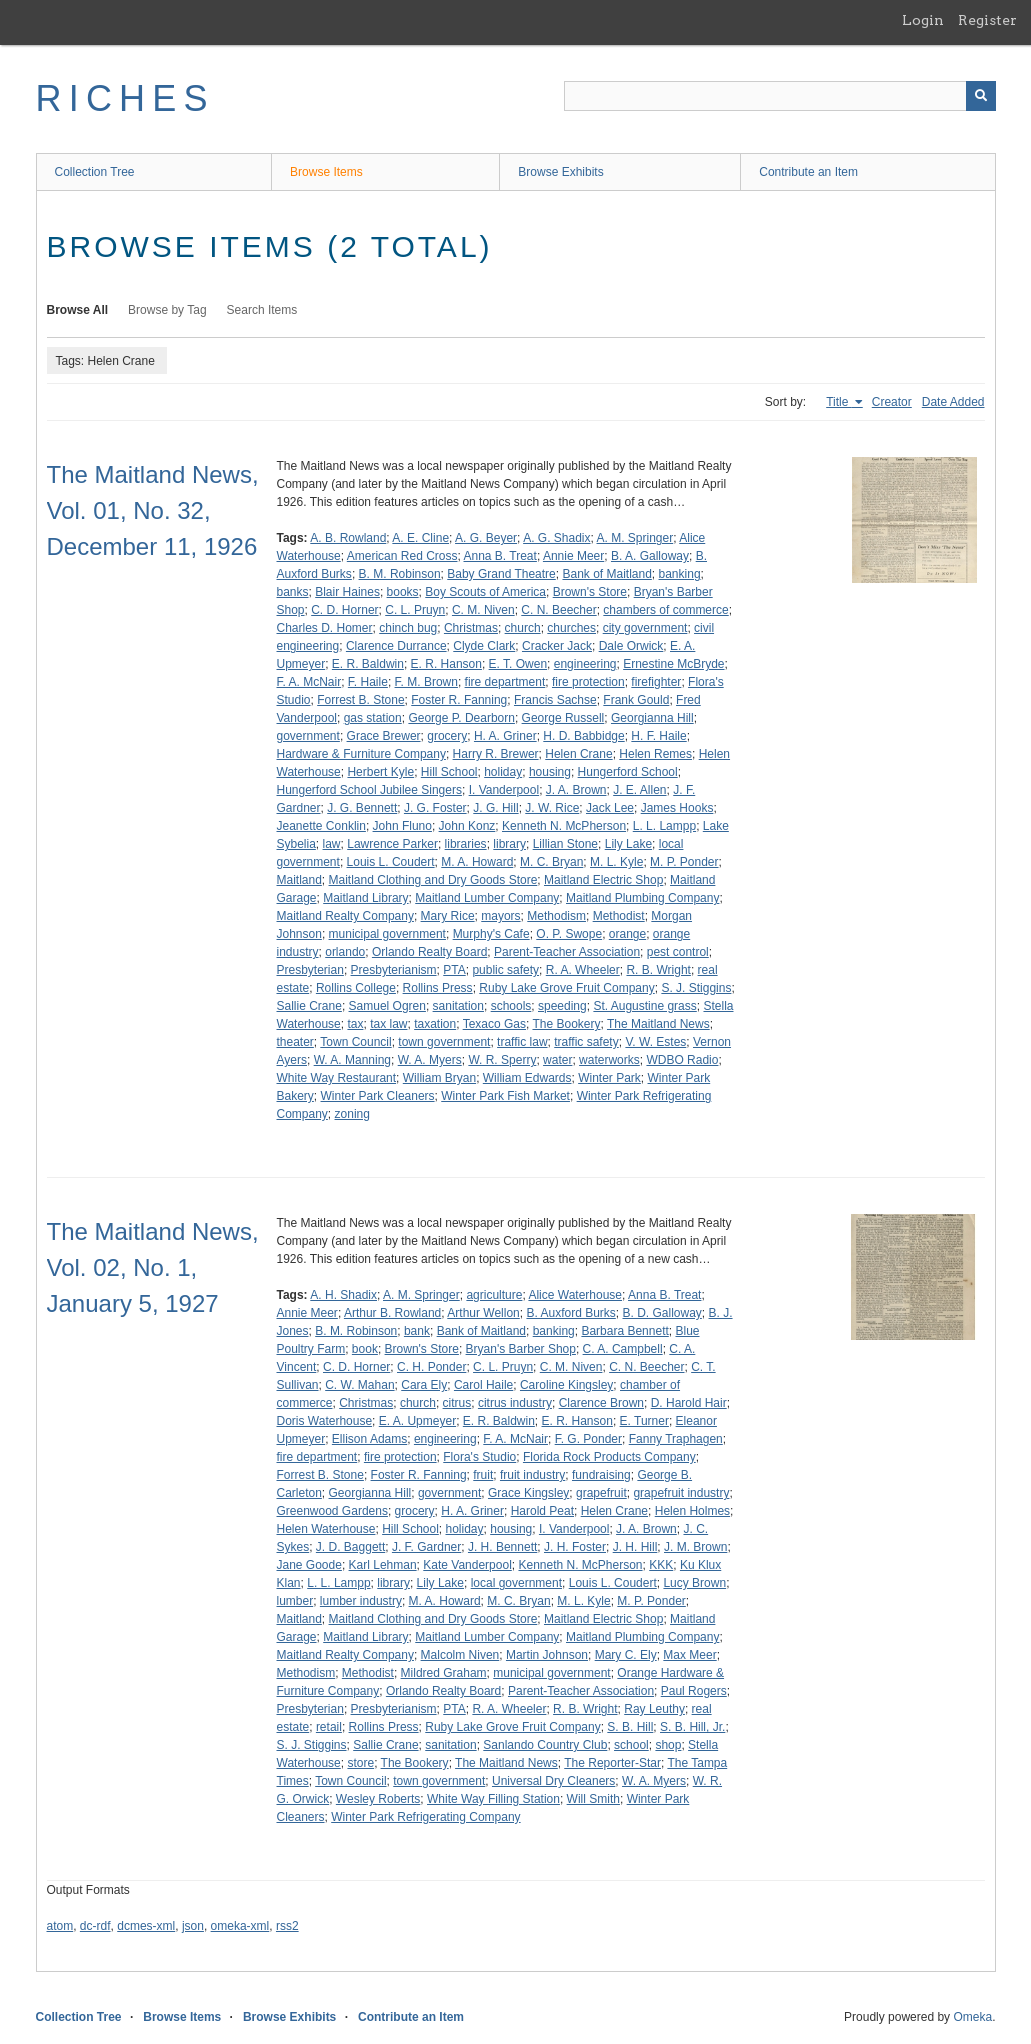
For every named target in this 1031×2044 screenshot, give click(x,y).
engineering (585, 664)
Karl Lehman (383, 1565)
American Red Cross (402, 556)
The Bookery (566, 1024)
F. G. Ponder (588, 1439)
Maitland (299, 880)
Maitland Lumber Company (487, 898)
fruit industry (532, 1475)
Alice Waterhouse (575, 1295)
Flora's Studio (479, 1457)
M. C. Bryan (551, 862)
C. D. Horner (344, 610)
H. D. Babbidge (583, 736)
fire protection (588, 682)
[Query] (780, 96)
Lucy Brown (694, 1583)
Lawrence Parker (392, 844)
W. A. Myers (430, 1060)
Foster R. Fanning (459, 700)
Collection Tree (95, 172)
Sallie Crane (309, 1006)
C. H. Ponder (431, 1367)
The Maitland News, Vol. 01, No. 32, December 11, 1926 (153, 510)
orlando (345, 952)
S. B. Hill (630, 1727)
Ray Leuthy (654, 1709)
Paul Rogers (694, 1691)
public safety (505, 970)
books (403, 592)
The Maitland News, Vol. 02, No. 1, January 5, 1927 (153, 1267)
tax (355, 1024)
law (332, 844)
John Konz (467, 826)
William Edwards (527, 1078)
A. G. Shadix (556, 538)
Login (923, 20)
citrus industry (515, 1403)
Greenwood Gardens (332, 1511)
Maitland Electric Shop (603, 880)
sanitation (458, 1006)
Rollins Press (438, 988)
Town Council (355, 1042)
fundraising (601, 1475)
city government (645, 628)
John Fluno (402, 826)
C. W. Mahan (359, 1385)
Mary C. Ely (626, 1655)
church (523, 628)
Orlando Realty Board (429, 952)
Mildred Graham (444, 1673)
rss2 (287, 1926)
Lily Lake (628, 844)
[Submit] (981, 96)
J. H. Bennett (502, 1547)
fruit (483, 1475)
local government (516, 1583)
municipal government (387, 934)
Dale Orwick (631, 646)
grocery (447, 736)
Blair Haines (347, 592)
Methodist (619, 916)
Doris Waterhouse (325, 1421)
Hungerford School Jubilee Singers (369, 790)
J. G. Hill (495, 808)
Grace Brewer (384, 736)
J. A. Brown (576, 790)
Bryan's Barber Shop (521, 1349)
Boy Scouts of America (485, 592)
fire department (505, 682)
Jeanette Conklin (321, 826)
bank (417, 1331)
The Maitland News (658, 1024)
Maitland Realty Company (345, 916)
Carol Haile (483, 1385)
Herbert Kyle (380, 772)
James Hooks (677, 808)
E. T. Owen (518, 664)
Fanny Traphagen (676, 1439)
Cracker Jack (557, 646)
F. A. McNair (309, 682)
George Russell (563, 718)
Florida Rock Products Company (609, 1457)
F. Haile (368, 682)
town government (444, 1042)
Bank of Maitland (606, 574)
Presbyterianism (394, 970)
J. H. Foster (575, 1547)
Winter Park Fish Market (505, 1096)
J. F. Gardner (426, 1547)
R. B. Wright (658, 970)
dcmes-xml (146, 1926)
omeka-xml (240, 1926)
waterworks (609, 1060)
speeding (562, 1006)
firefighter (656, 682)
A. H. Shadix (343, 1295)
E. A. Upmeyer (417, 1421)
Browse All (78, 310)
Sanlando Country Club (545, 1745)
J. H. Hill (635, 1547)
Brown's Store (590, 592)
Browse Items (326, 172)
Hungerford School (628, 772)
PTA (454, 970)
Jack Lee (610, 808)
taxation (435, 1024)
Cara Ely (424, 1385)
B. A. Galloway (650, 556)
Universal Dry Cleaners (553, 1781)
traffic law (522, 1042)
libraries (466, 844)
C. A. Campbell (623, 1349)
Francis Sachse (555, 700)
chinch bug (408, 628)
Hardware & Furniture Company (361, 754)
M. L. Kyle (616, 862)
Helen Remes (655, 754)
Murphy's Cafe (491, 934)
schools (511, 1006)
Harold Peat (542, 1511)
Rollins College (356, 988)
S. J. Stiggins (696, 988)
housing (550, 772)
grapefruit (601, 1493)
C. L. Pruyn (415, 610)
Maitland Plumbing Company (642, 898)
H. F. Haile (658, 736)
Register (987, 20)
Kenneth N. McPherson (564, 826)
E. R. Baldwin (368, 664)
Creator (892, 402)
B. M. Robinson (400, 574)
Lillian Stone (565, 844)
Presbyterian (310, 970)
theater (295, 1042)
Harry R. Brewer (496, 754)
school (631, 1745)
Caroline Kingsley (566, 1385)
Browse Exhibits (560, 172)
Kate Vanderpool (467, 1565)
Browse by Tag (167, 310)
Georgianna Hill (652, 718)
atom (60, 1926)
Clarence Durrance (396, 646)
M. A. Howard (477, 862)
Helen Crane (578, 754)
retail (329, 1727)
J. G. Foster (435, 808)
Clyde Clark (484, 646)
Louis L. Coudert (391, 862)
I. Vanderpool (504, 790)
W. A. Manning (352, 1060)
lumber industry (361, 1601)
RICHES (125, 98)
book (365, 1349)
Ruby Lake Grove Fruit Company (566, 988)
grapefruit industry (681, 1493)
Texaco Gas (494, 1024)
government (308, 736)
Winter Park (609, 1078)
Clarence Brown (601, 1403)
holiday (503, 772)
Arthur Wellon (483, 1313)
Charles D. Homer (325, 628)
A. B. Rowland (348, 538)
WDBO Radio (682, 1060)
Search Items (262, 310)
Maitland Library (365, 898)
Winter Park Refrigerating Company (425, 1817)
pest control (678, 952)
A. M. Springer (635, 538)
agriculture (494, 1295)
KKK (661, 1565)
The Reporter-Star (612, 1763)
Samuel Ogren (387, 1006)
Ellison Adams (369, 1439)
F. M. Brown (426, 682)
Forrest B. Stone (360, 700)
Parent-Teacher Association (567, 952)
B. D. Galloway (662, 1313)
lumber (295, 1601)
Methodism (556, 916)
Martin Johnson (547, 1655)
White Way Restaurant (337, 1078)
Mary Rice (448, 916)
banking (680, 574)
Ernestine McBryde (673, 664)
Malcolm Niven (460, 1655)
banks (293, 592)
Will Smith (593, 1799)
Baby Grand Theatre (501, 574)
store (360, 1763)
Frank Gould (636, 700)
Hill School (449, 772)
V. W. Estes (655, 1042)
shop (668, 1745)
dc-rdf (95, 1926)
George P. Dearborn (461, 718)
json (193, 1926)
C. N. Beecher (558, 610)
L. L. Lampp (664, 826)
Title (839, 402)
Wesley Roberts (378, 1799)
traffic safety (586, 1042)
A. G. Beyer (486, 538)
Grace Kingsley (528, 1493)
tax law (388, 1024)
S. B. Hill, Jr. (692, 1727)
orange (627, 934)
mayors (500, 916)
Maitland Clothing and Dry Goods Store (433, 880)
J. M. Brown (695, 1547)
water (557, 1060)
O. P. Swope (569, 934)
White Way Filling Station (493, 1799)
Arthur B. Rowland (392, 1313)
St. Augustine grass (644, 1006)
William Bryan (439, 1078)
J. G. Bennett (362, 808)
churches (571, 628)
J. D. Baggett (350, 1547)
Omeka (972, 2017)
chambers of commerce (665, 610)
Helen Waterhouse (326, 1529)
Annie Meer (573, 556)
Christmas (471, 628)
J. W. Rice (552, 808)
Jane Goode (309, 1565)
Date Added (953, 402)
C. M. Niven (483, 610)
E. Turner (644, 1421)
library (509, 844)
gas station (373, 718)
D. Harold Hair (689, 1403)
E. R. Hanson (446, 664)
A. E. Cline (420, 538)
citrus (457, 1403)
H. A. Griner (505, 736)
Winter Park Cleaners (378, 1096)
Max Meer (689, 1655)
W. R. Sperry (502, 1060)
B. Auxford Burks (570, 1313)
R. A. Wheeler (583, 970)
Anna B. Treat (500, 556)
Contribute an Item (808, 172)
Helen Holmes (692, 1511)
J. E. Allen (639, 790)
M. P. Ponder (684, 862)
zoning (352, 1114)
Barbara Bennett (624, 1331)
